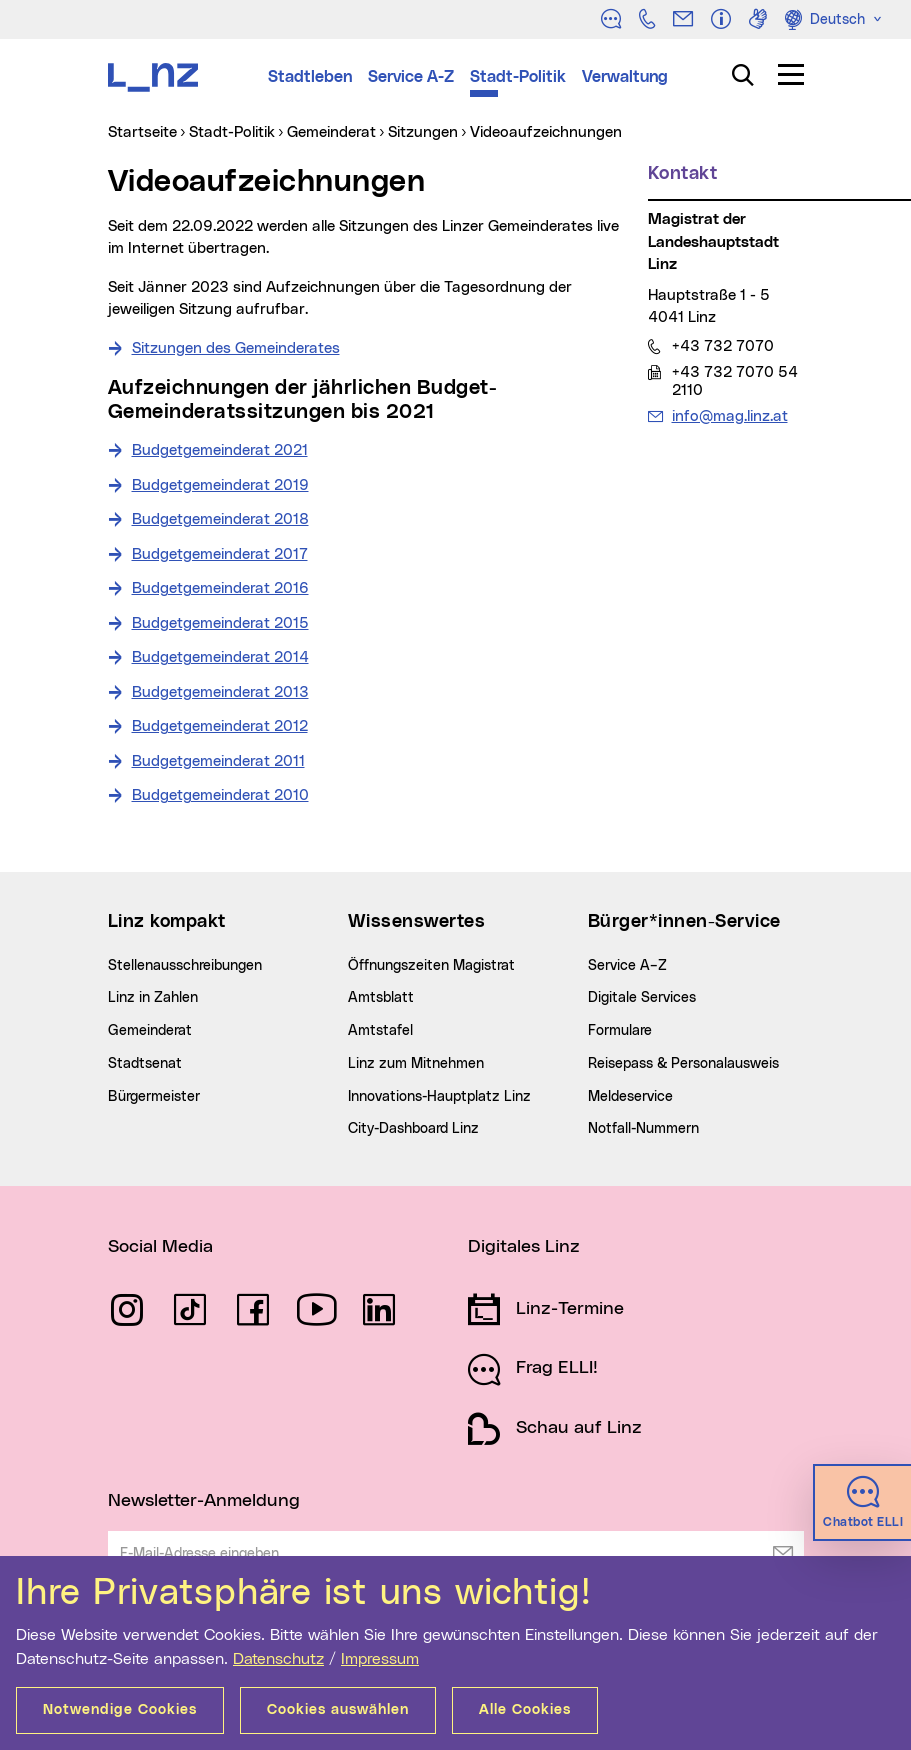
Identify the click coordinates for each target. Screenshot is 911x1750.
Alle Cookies (525, 1710)
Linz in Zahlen (153, 998)
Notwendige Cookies (120, 1710)
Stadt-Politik (518, 77)
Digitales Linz (524, 1247)
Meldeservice (630, 1097)
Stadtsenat (145, 1064)
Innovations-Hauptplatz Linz (439, 1097)
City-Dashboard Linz (413, 1129)
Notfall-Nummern (643, 1129)
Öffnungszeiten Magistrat (431, 966)
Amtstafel (380, 1031)
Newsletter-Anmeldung (204, 1501)
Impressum (380, 1659)
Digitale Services (642, 998)
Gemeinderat (150, 1031)
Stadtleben (310, 77)
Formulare (620, 1031)
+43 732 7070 (722, 346)
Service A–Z (627, 966)
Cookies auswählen (338, 1710)
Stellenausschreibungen (185, 966)
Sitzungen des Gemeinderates (236, 348)
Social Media (160, 1247)
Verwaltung (625, 77)
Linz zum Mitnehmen (416, 1064)
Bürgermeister (154, 1097)
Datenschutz (278, 1659)
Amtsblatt (381, 998)
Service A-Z (411, 77)
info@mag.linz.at (729, 416)
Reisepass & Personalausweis (683, 1064)
